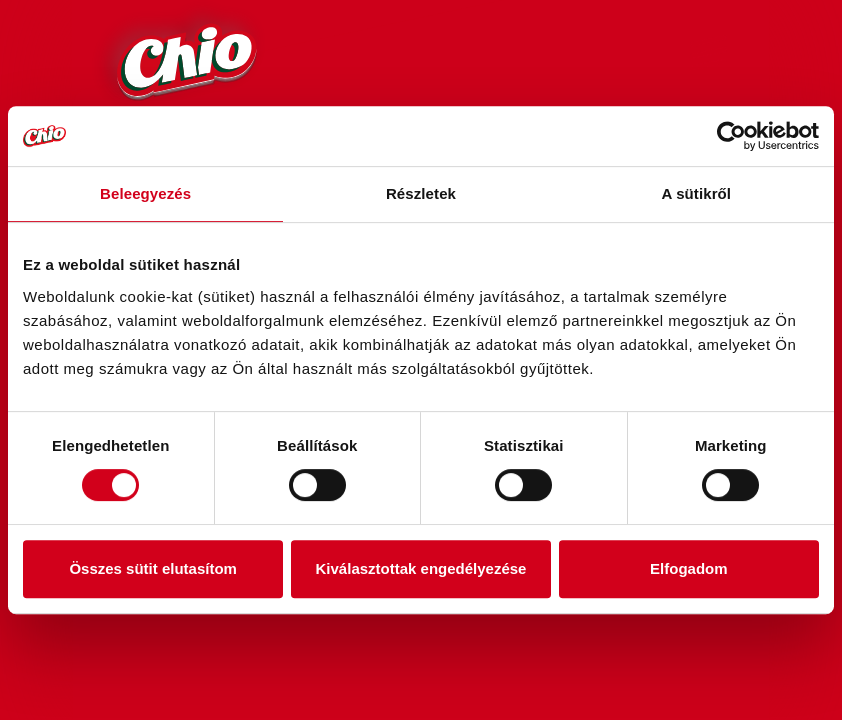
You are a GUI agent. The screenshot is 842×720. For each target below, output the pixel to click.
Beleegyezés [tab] (145, 193)
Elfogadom (689, 568)
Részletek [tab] (421, 193)
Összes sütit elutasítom (153, 568)
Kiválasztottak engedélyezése (421, 568)
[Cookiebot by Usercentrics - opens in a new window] (731, 136)
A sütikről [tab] (697, 193)
